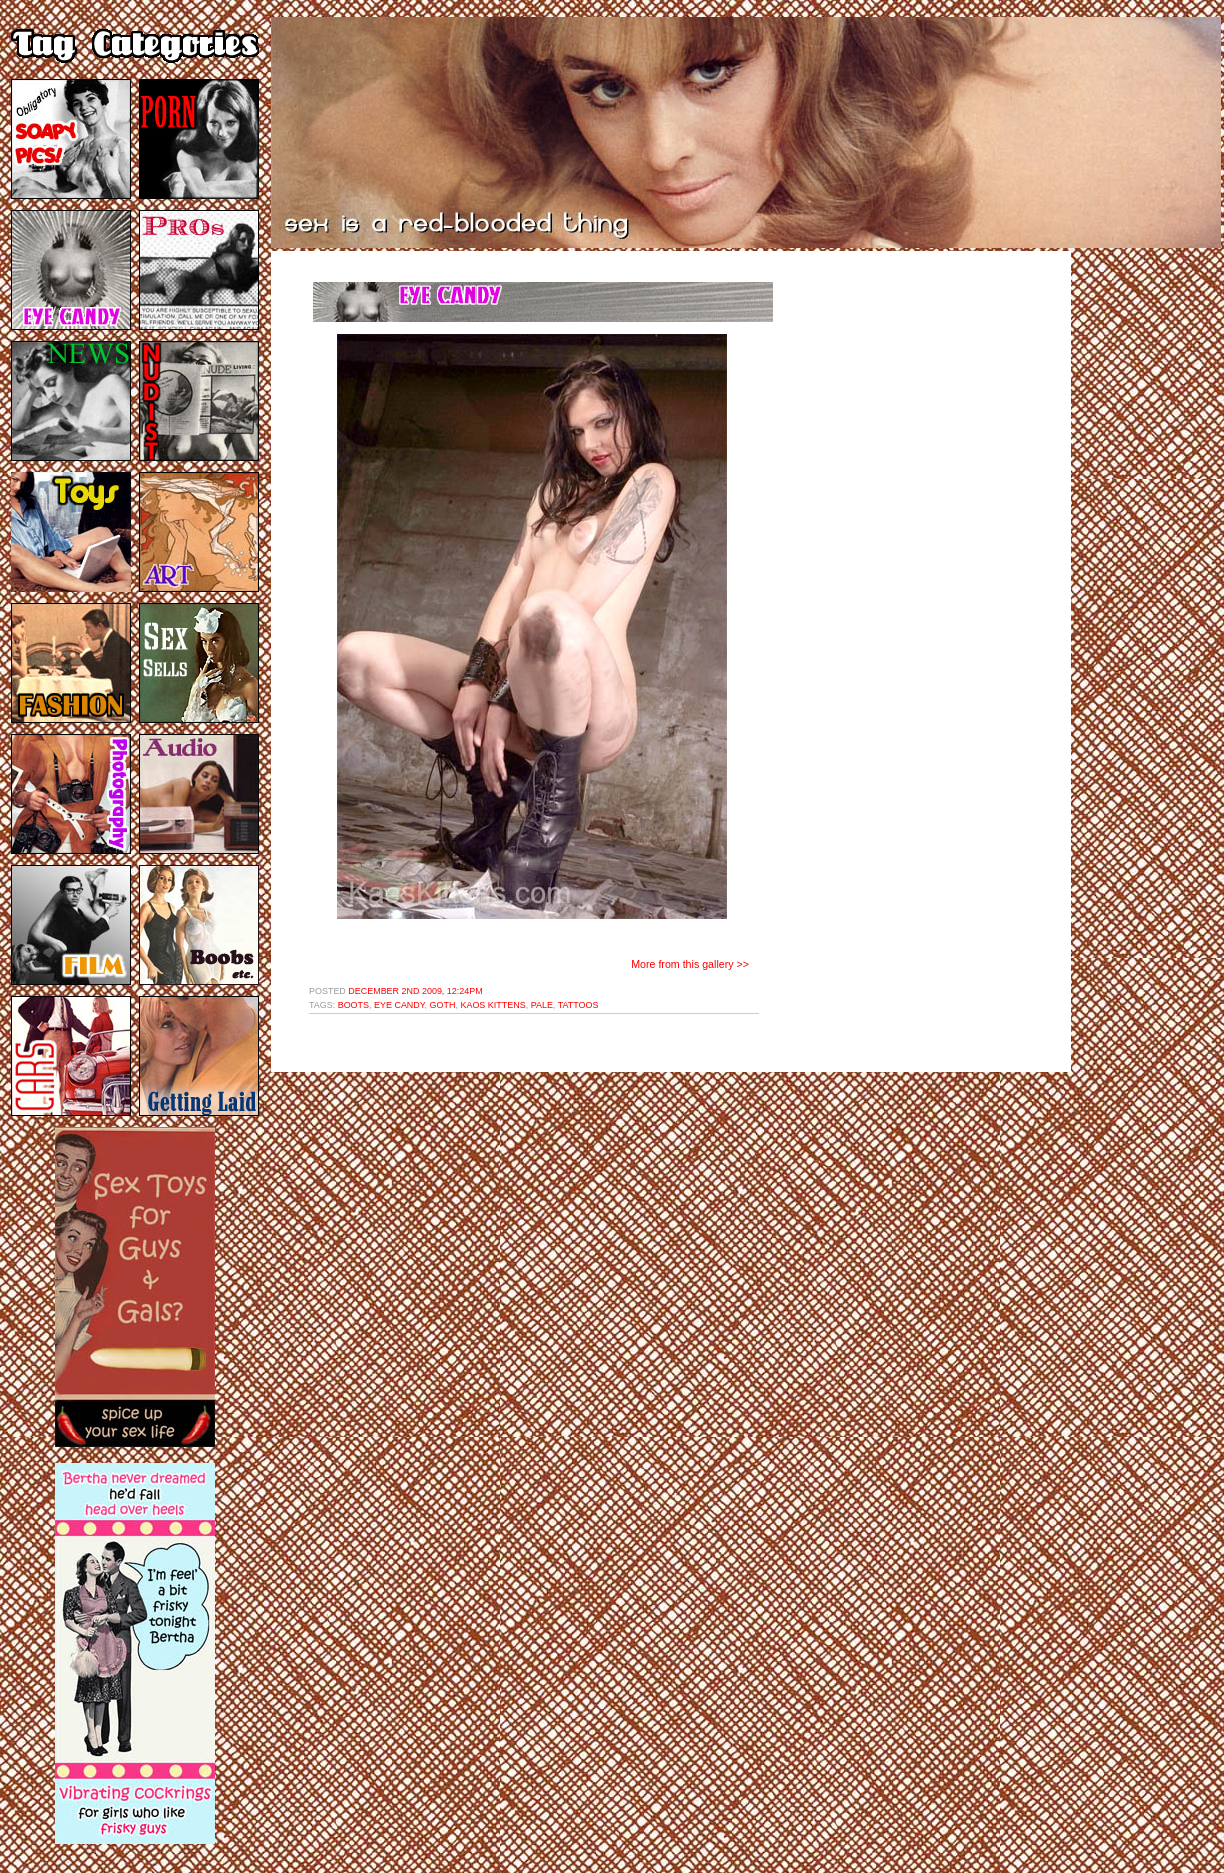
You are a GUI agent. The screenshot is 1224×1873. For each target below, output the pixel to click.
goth (443, 1005)
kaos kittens (492, 1005)
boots (353, 1005)
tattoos (578, 1005)
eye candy (399, 1005)
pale (542, 1005)
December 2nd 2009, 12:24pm (415, 991)
